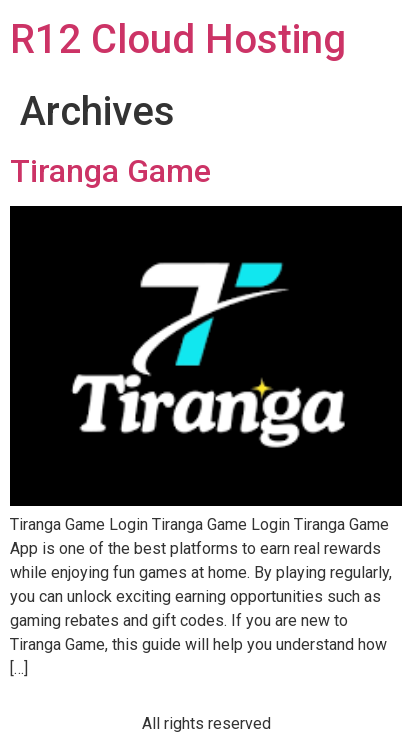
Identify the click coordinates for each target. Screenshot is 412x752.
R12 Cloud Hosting (178, 39)
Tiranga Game (110, 171)
